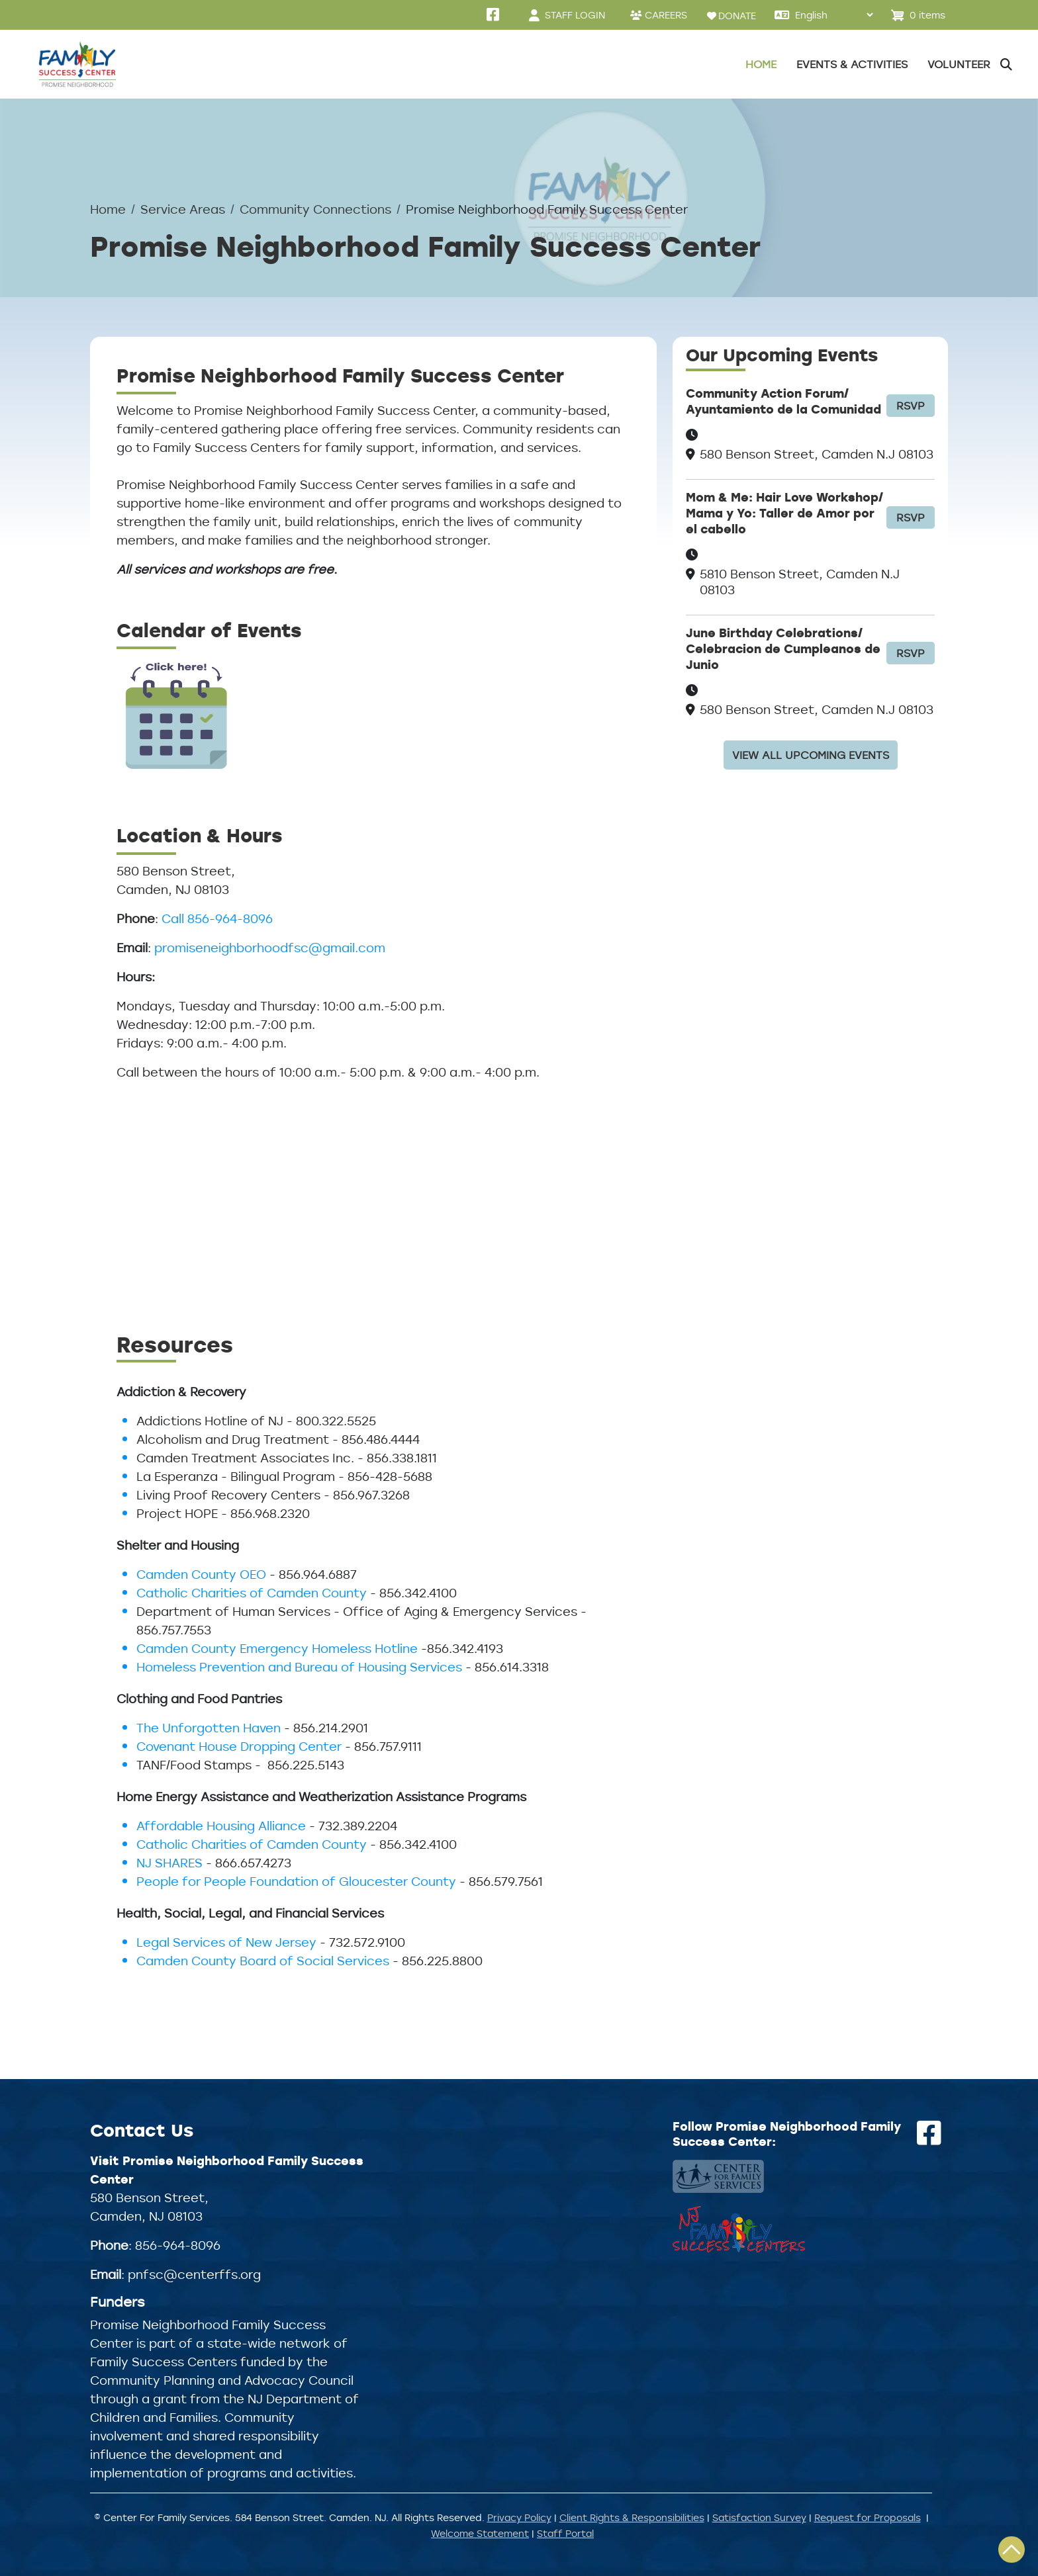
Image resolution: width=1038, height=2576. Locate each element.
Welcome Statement (480, 2533)
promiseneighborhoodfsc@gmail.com (269, 947)
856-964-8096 (177, 2245)
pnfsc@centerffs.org (194, 2274)
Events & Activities (852, 64)
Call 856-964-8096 (217, 918)
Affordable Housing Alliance (221, 1826)
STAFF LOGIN (575, 15)
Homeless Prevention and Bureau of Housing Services (299, 1667)
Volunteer (958, 64)
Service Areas (182, 209)
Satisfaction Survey (759, 2517)
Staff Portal (565, 2533)
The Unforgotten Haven (208, 1728)
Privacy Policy (519, 2517)
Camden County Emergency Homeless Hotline (277, 1648)
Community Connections (315, 209)
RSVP (910, 405)
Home (761, 64)
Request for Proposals (867, 2517)
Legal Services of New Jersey (228, 1942)
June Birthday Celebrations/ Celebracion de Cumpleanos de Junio (783, 648)
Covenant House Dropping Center (239, 1746)
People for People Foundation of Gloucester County (296, 1881)
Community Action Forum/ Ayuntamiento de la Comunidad (783, 401)
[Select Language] (833, 15)
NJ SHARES (169, 1863)
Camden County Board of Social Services (262, 1961)
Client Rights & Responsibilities (631, 2517)
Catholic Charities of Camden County (251, 1593)
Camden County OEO (201, 1574)
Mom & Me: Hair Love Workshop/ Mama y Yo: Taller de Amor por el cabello (784, 513)
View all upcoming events (810, 755)
